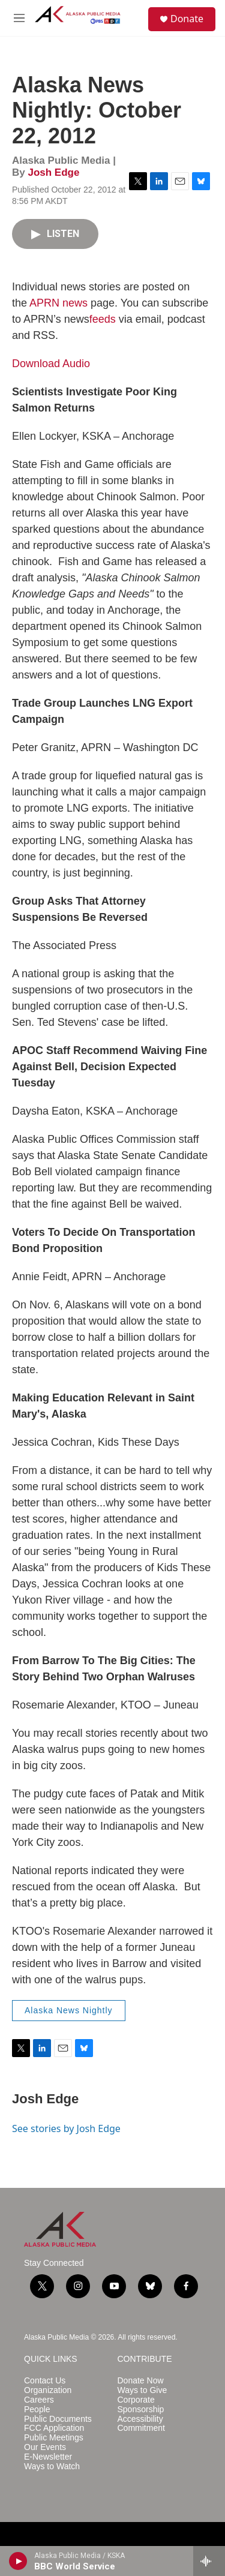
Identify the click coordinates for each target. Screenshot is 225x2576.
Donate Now (141, 2380)
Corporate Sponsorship (141, 2404)
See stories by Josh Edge (66, 2128)
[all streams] (209, 2561)
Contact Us (44, 2380)
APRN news (58, 303)
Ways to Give (142, 2390)
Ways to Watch (52, 2466)
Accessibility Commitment (141, 2424)
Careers (39, 2399)
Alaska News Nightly (69, 2010)
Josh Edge (53, 172)
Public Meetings (53, 2437)
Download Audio (51, 364)
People (37, 2409)
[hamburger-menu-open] (19, 18)
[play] (18, 2561)
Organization (47, 2390)
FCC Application (54, 2428)
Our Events (45, 2447)
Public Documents (58, 2419)
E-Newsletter (48, 2456)
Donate (186, 18)
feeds (102, 319)
